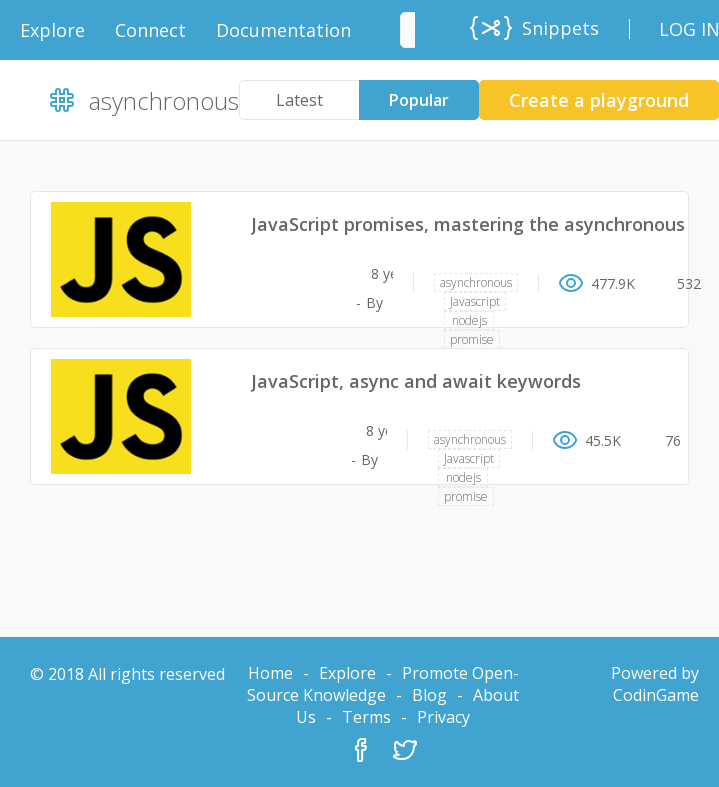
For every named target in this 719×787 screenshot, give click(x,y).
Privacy (443, 717)
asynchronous (476, 282)
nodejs (469, 320)
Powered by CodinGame (655, 684)
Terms (366, 717)
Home (270, 673)
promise (472, 339)
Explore (347, 673)
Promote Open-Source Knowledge (383, 684)
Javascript (475, 301)
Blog (429, 695)
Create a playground (599, 100)
